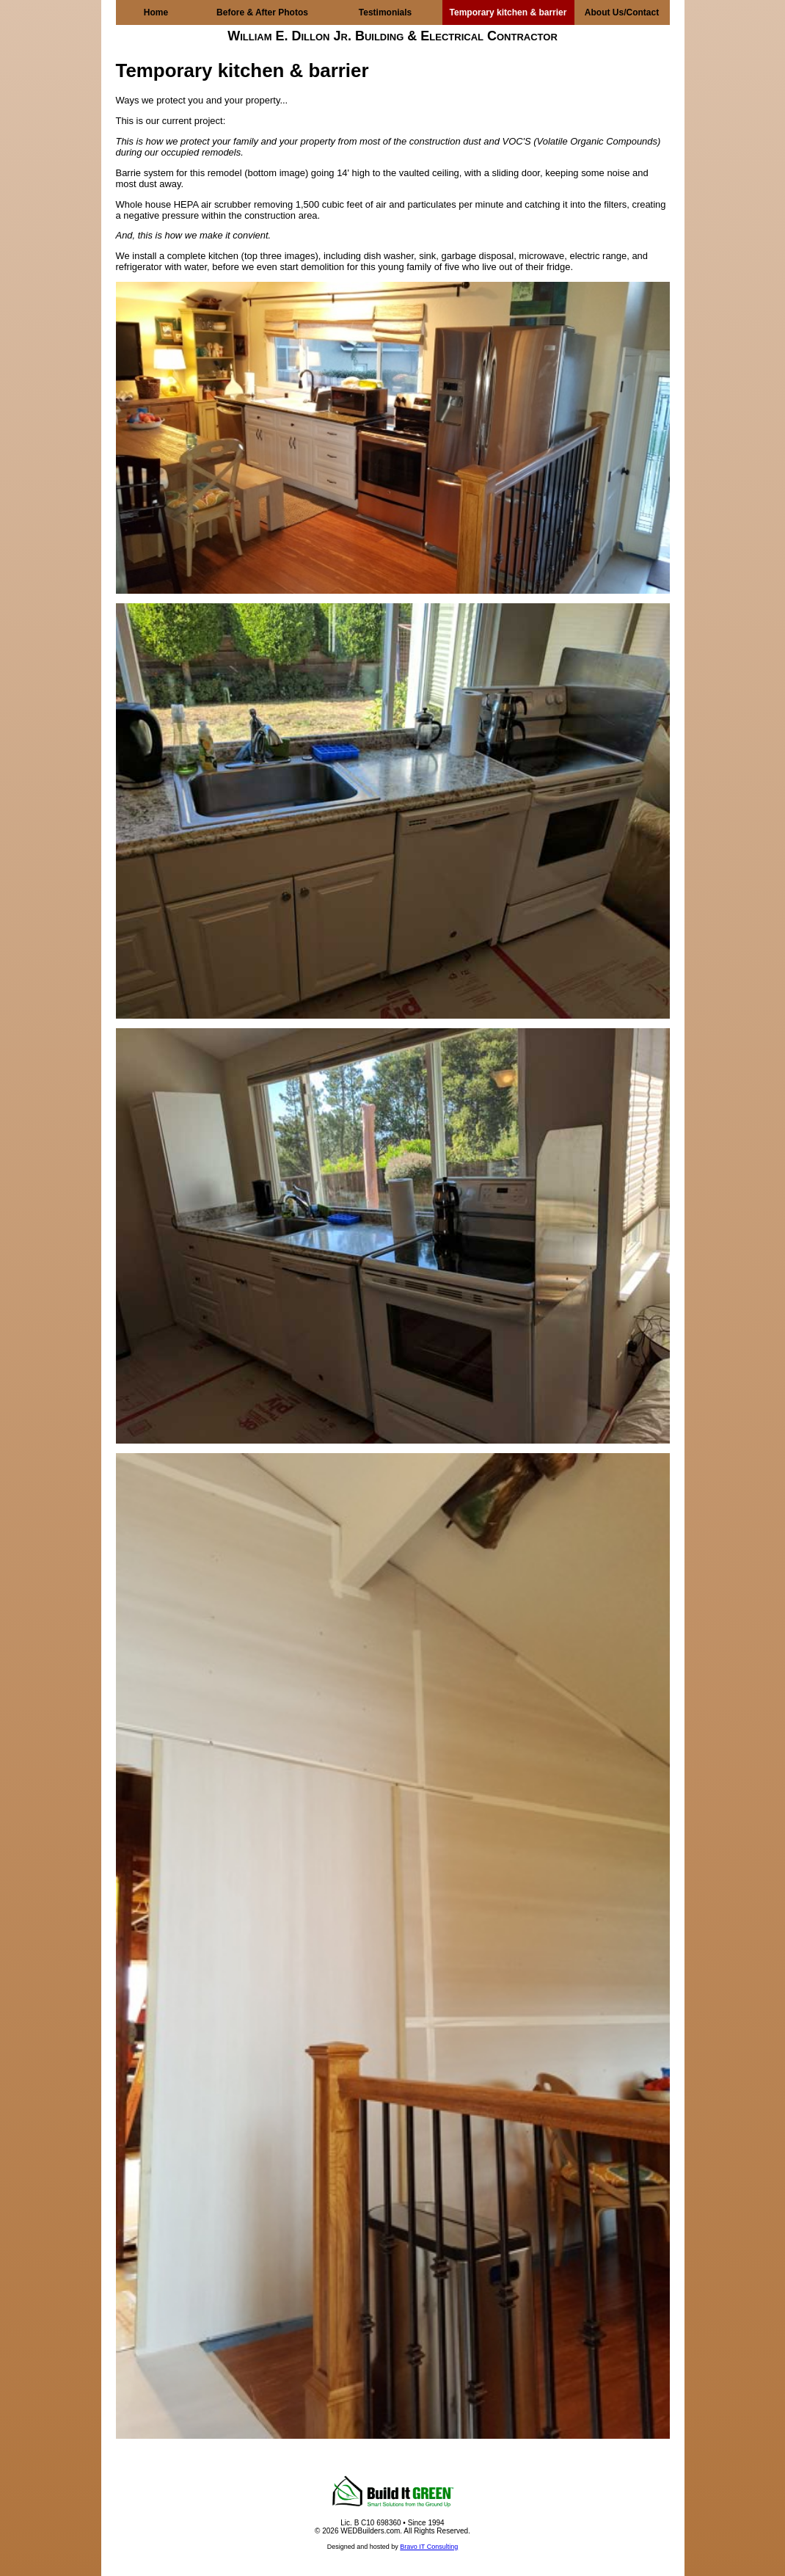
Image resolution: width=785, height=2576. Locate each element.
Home (156, 12)
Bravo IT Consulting (429, 2546)
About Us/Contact (622, 12)
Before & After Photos (262, 12)
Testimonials (385, 12)
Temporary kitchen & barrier (508, 12)
